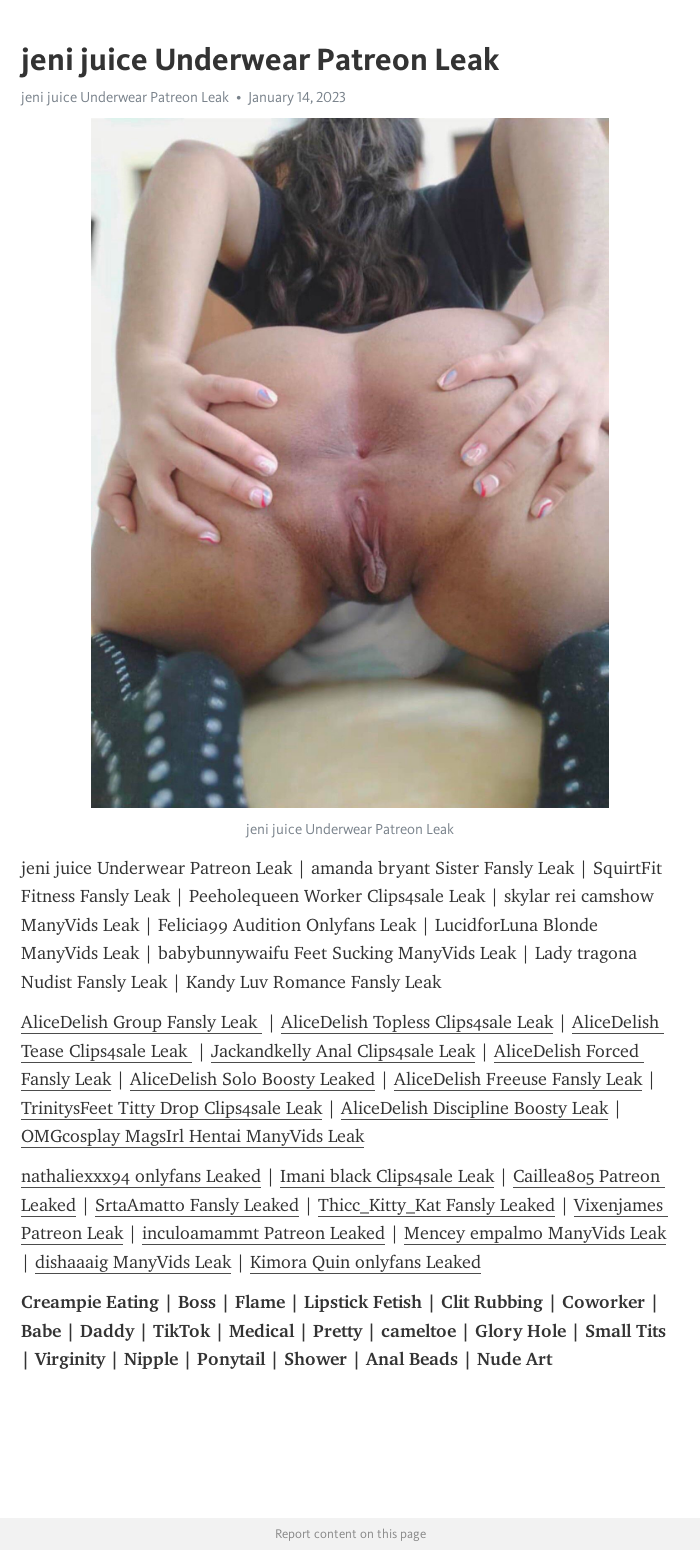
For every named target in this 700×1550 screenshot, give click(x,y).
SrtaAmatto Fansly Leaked (197, 1205)
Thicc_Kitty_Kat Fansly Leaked (436, 1205)
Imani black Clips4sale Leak (387, 1176)
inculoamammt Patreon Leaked (263, 1233)
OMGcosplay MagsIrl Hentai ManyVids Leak (192, 1136)
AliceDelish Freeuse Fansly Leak (518, 1079)
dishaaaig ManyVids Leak (133, 1262)
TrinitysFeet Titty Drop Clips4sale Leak (171, 1108)
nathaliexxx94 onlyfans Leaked (141, 1176)
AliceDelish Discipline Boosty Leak (474, 1108)
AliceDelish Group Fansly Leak (141, 1022)
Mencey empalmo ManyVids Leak (535, 1233)
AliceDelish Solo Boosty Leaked (252, 1079)
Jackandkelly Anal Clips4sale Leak (343, 1051)
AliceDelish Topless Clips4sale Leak (417, 1022)
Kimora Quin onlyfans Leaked (365, 1262)
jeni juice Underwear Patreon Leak (125, 97)
